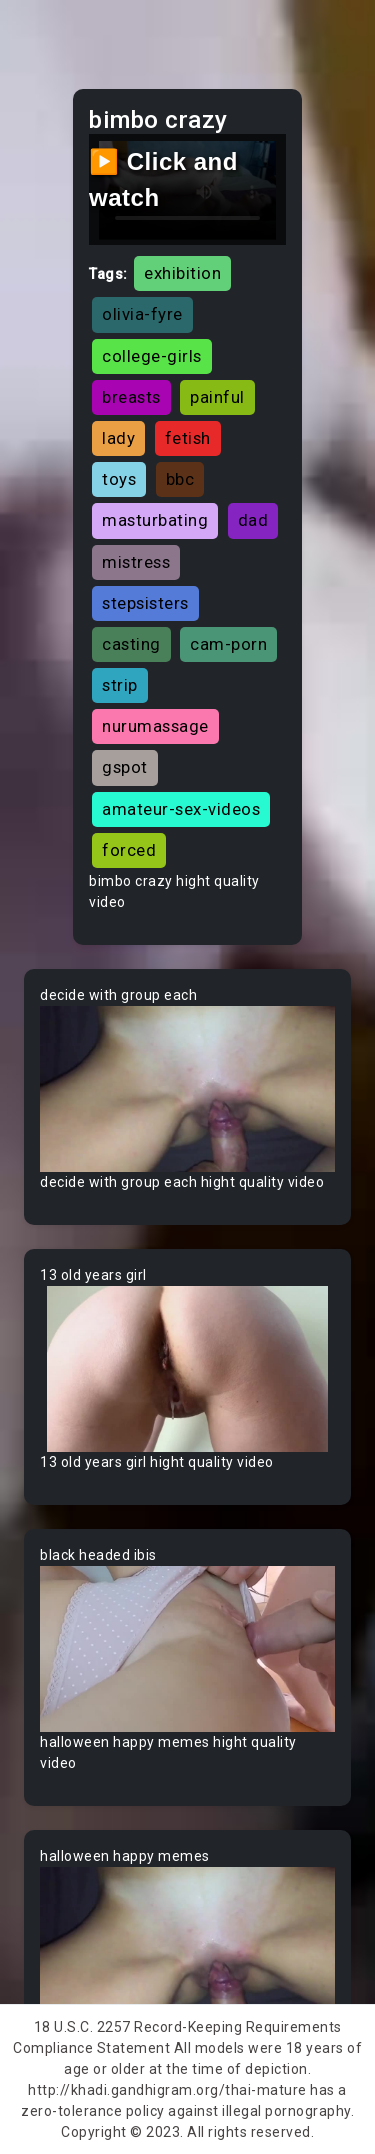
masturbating (155, 520)
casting (131, 644)
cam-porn (228, 644)
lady (118, 438)
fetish (188, 438)
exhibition (182, 273)
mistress (136, 562)
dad (253, 520)
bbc (180, 479)
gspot (125, 767)
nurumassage (155, 726)
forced (129, 850)
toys (119, 479)
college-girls (152, 356)
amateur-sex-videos (181, 809)
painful (217, 397)
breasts (131, 397)
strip (120, 685)
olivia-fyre (142, 314)
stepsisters (145, 603)
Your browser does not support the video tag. (187, 1089)
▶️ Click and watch (163, 179)
